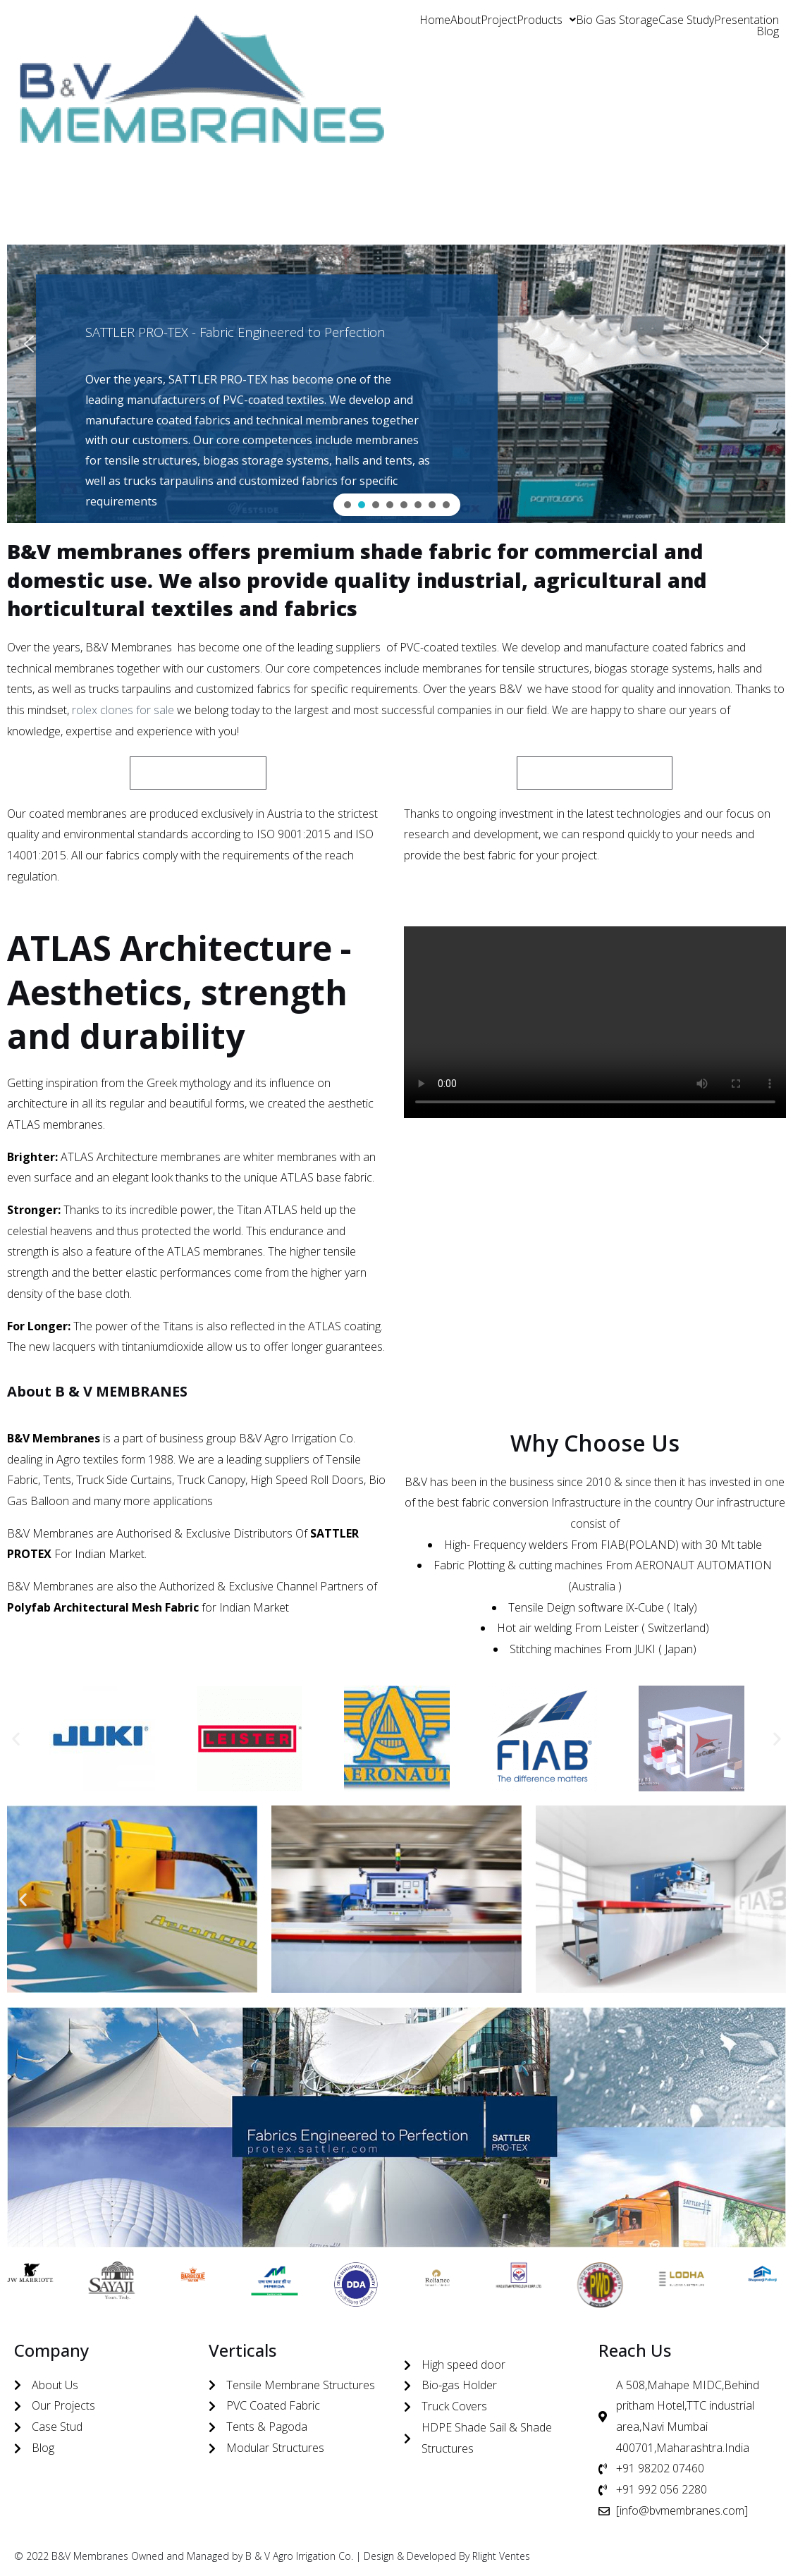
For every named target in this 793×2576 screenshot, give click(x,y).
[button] (546, 19)
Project (499, 19)
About (465, 19)
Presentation (746, 19)
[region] (396, 343)
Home (434, 19)
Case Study (686, 19)
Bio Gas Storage (617, 19)
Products (546, 19)
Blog (767, 31)
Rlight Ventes (501, 2556)
